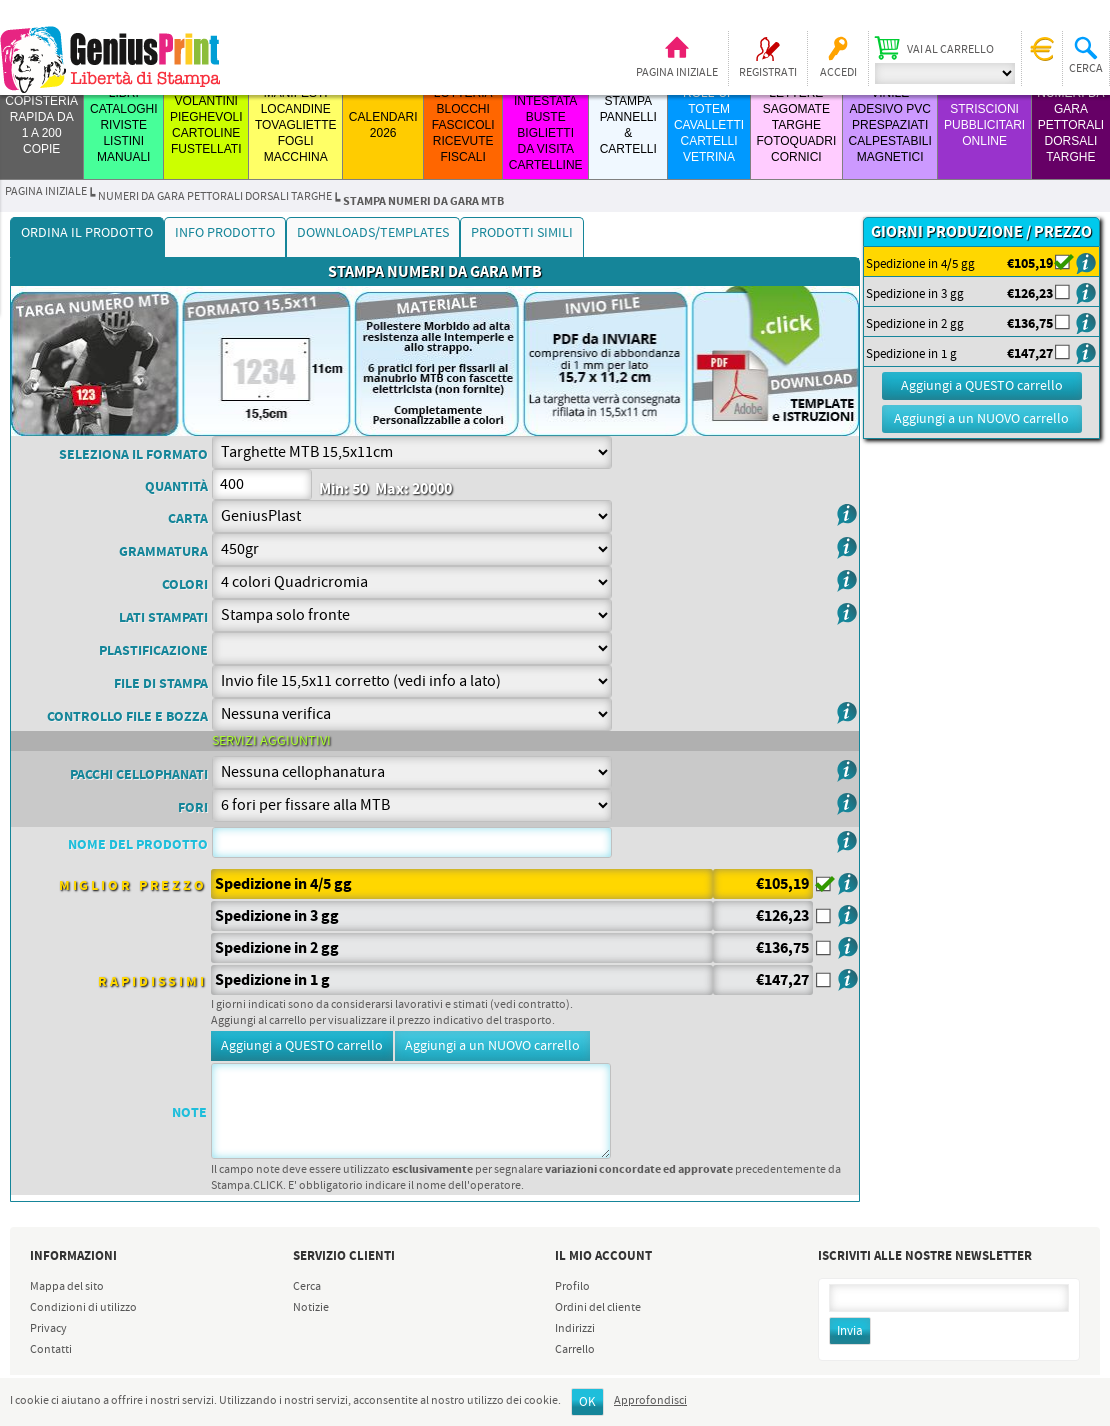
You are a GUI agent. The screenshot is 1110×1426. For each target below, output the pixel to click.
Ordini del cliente (598, 1308)
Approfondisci (650, 1401)
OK (587, 1402)
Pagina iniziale (677, 73)
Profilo (572, 1287)
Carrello (575, 1350)
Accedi (838, 73)
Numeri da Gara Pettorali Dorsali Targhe (1070, 125)
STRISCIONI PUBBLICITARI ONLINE (984, 125)
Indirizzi (575, 1329)
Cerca (307, 1287)
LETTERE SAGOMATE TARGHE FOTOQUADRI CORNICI (796, 125)
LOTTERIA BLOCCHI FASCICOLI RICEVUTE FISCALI (463, 125)
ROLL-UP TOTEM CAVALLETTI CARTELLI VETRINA (709, 125)
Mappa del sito (67, 1287)
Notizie (311, 1308)
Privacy (48, 1329)
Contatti (51, 1350)
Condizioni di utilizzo (83, 1308)
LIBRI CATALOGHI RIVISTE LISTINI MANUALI (124, 125)
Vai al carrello (950, 50)
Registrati (768, 73)
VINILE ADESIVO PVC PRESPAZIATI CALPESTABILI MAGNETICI (890, 125)
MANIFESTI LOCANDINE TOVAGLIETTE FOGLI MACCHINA (296, 125)
